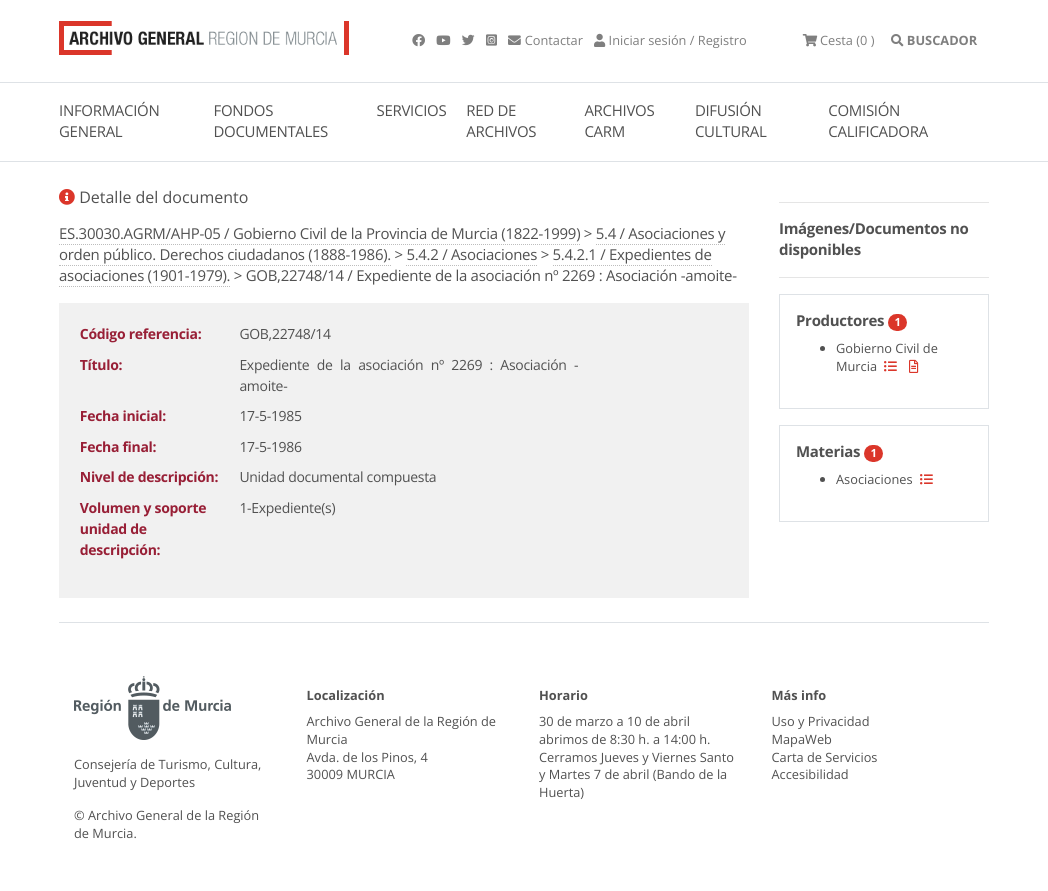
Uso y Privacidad (821, 721)
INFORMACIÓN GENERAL (109, 121)
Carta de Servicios (825, 757)
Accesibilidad (810, 774)
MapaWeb (802, 739)
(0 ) (839, 40)
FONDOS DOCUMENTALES (270, 121)
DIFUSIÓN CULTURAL (731, 121)
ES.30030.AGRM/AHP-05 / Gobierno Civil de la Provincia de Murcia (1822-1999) (319, 234)
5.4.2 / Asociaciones (471, 255)
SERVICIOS (412, 111)
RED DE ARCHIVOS (501, 121)
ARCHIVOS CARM (619, 121)
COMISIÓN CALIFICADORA (878, 121)
